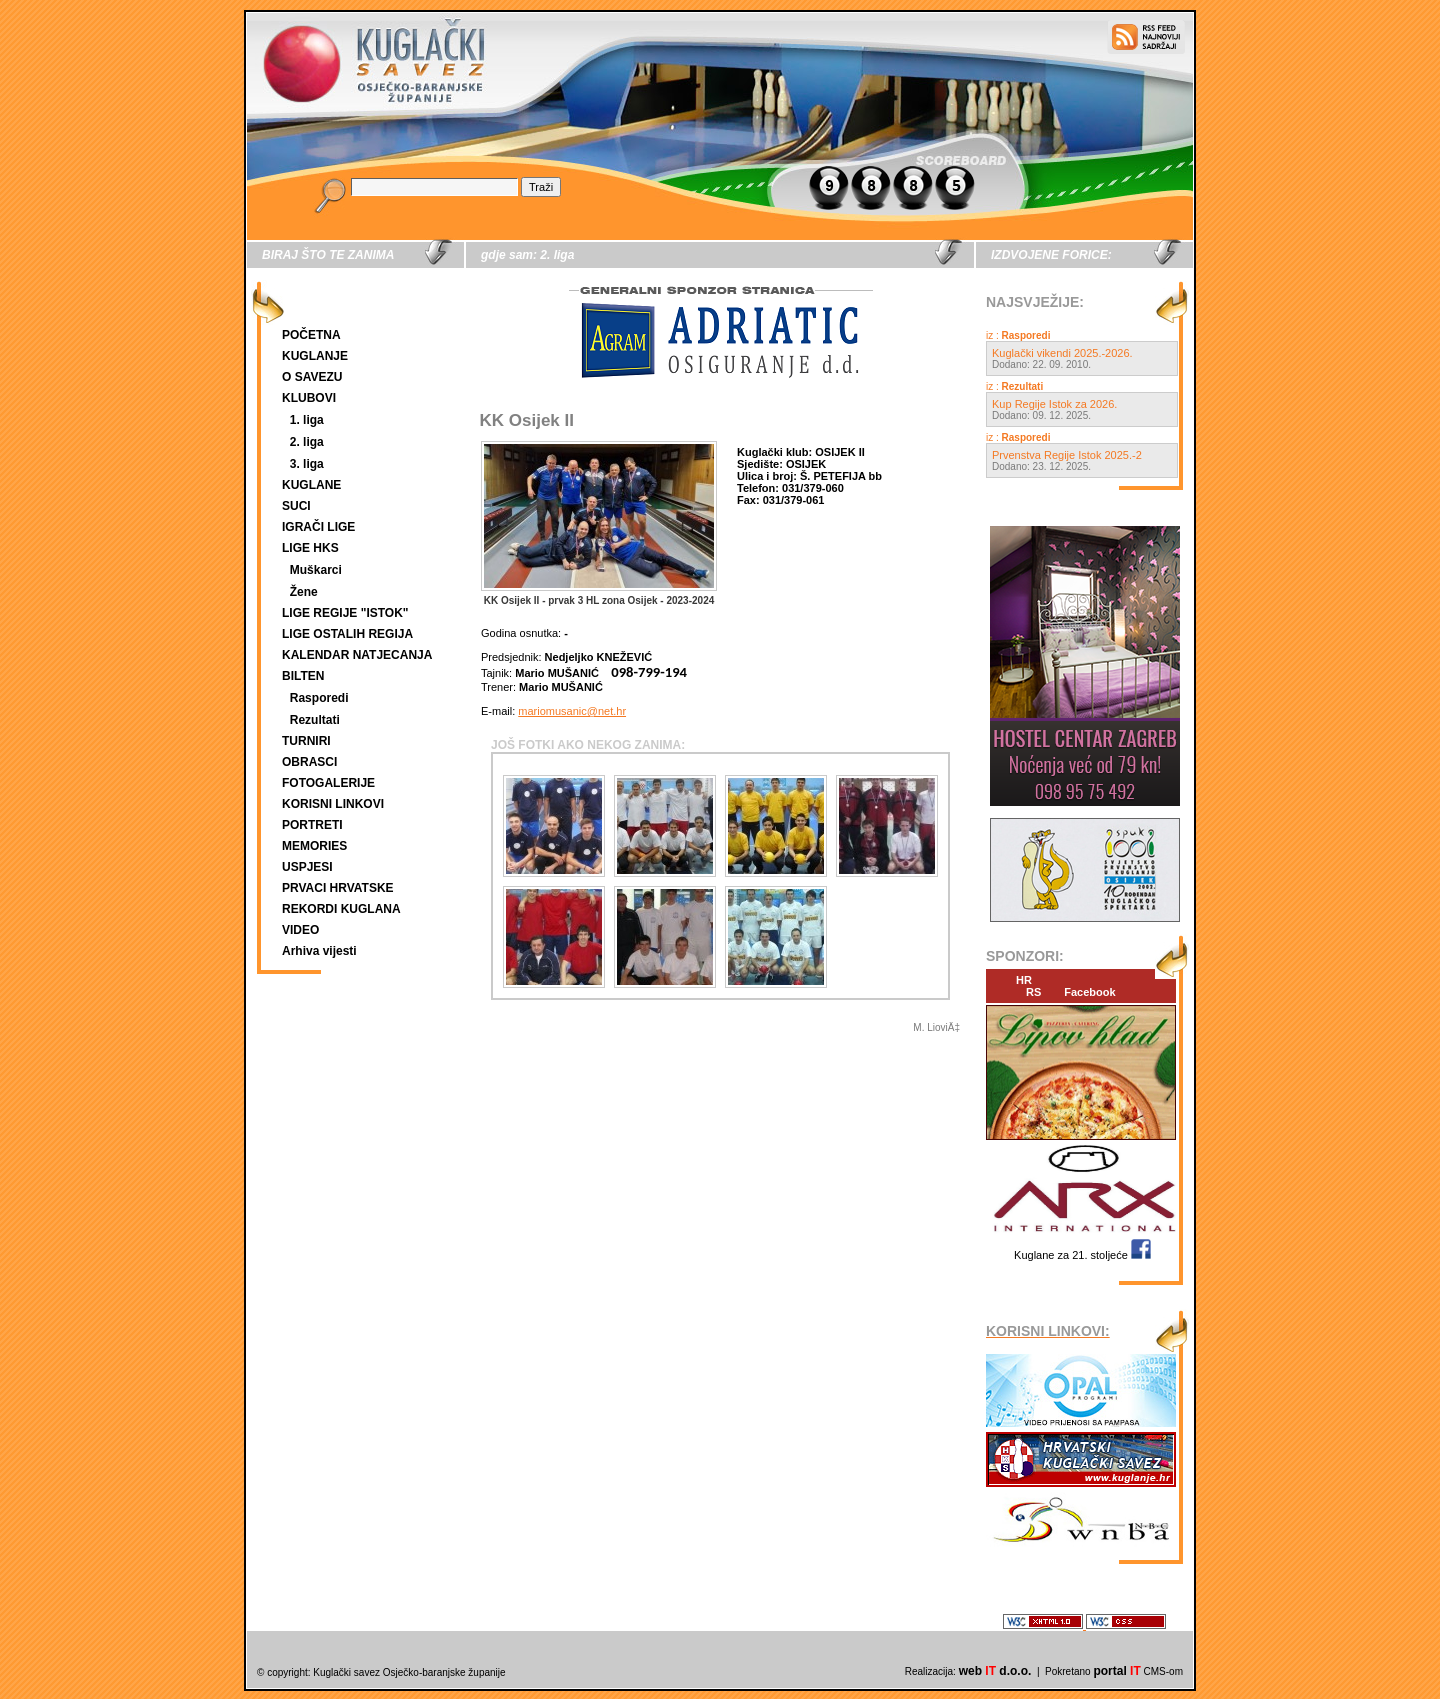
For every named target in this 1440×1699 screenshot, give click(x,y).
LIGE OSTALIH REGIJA (347, 634)
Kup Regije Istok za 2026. (1054, 404)
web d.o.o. (995, 1671)
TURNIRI (306, 741)
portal (1116, 1671)
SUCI (296, 506)
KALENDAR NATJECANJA (357, 655)
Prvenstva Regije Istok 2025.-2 (1067, 455)
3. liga (307, 464)
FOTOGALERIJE (328, 783)
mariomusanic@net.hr (572, 711)
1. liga (307, 420)
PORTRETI (312, 825)
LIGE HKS (310, 548)
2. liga (307, 442)
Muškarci (316, 570)
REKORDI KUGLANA (341, 909)
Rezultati (315, 720)
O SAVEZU (312, 377)
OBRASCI (309, 762)
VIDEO (300, 930)
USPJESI (307, 867)
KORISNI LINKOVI (333, 804)
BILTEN (303, 676)
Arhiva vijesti (319, 951)
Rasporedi (319, 698)
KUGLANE (311, 485)
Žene (304, 592)
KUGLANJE (315, 356)
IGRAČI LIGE (318, 527)
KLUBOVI (309, 398)
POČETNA (311, 335)
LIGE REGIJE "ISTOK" (345, 613)
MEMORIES (314, 846)
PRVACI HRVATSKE (338, 888)
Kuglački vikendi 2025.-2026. (1062, 353)
